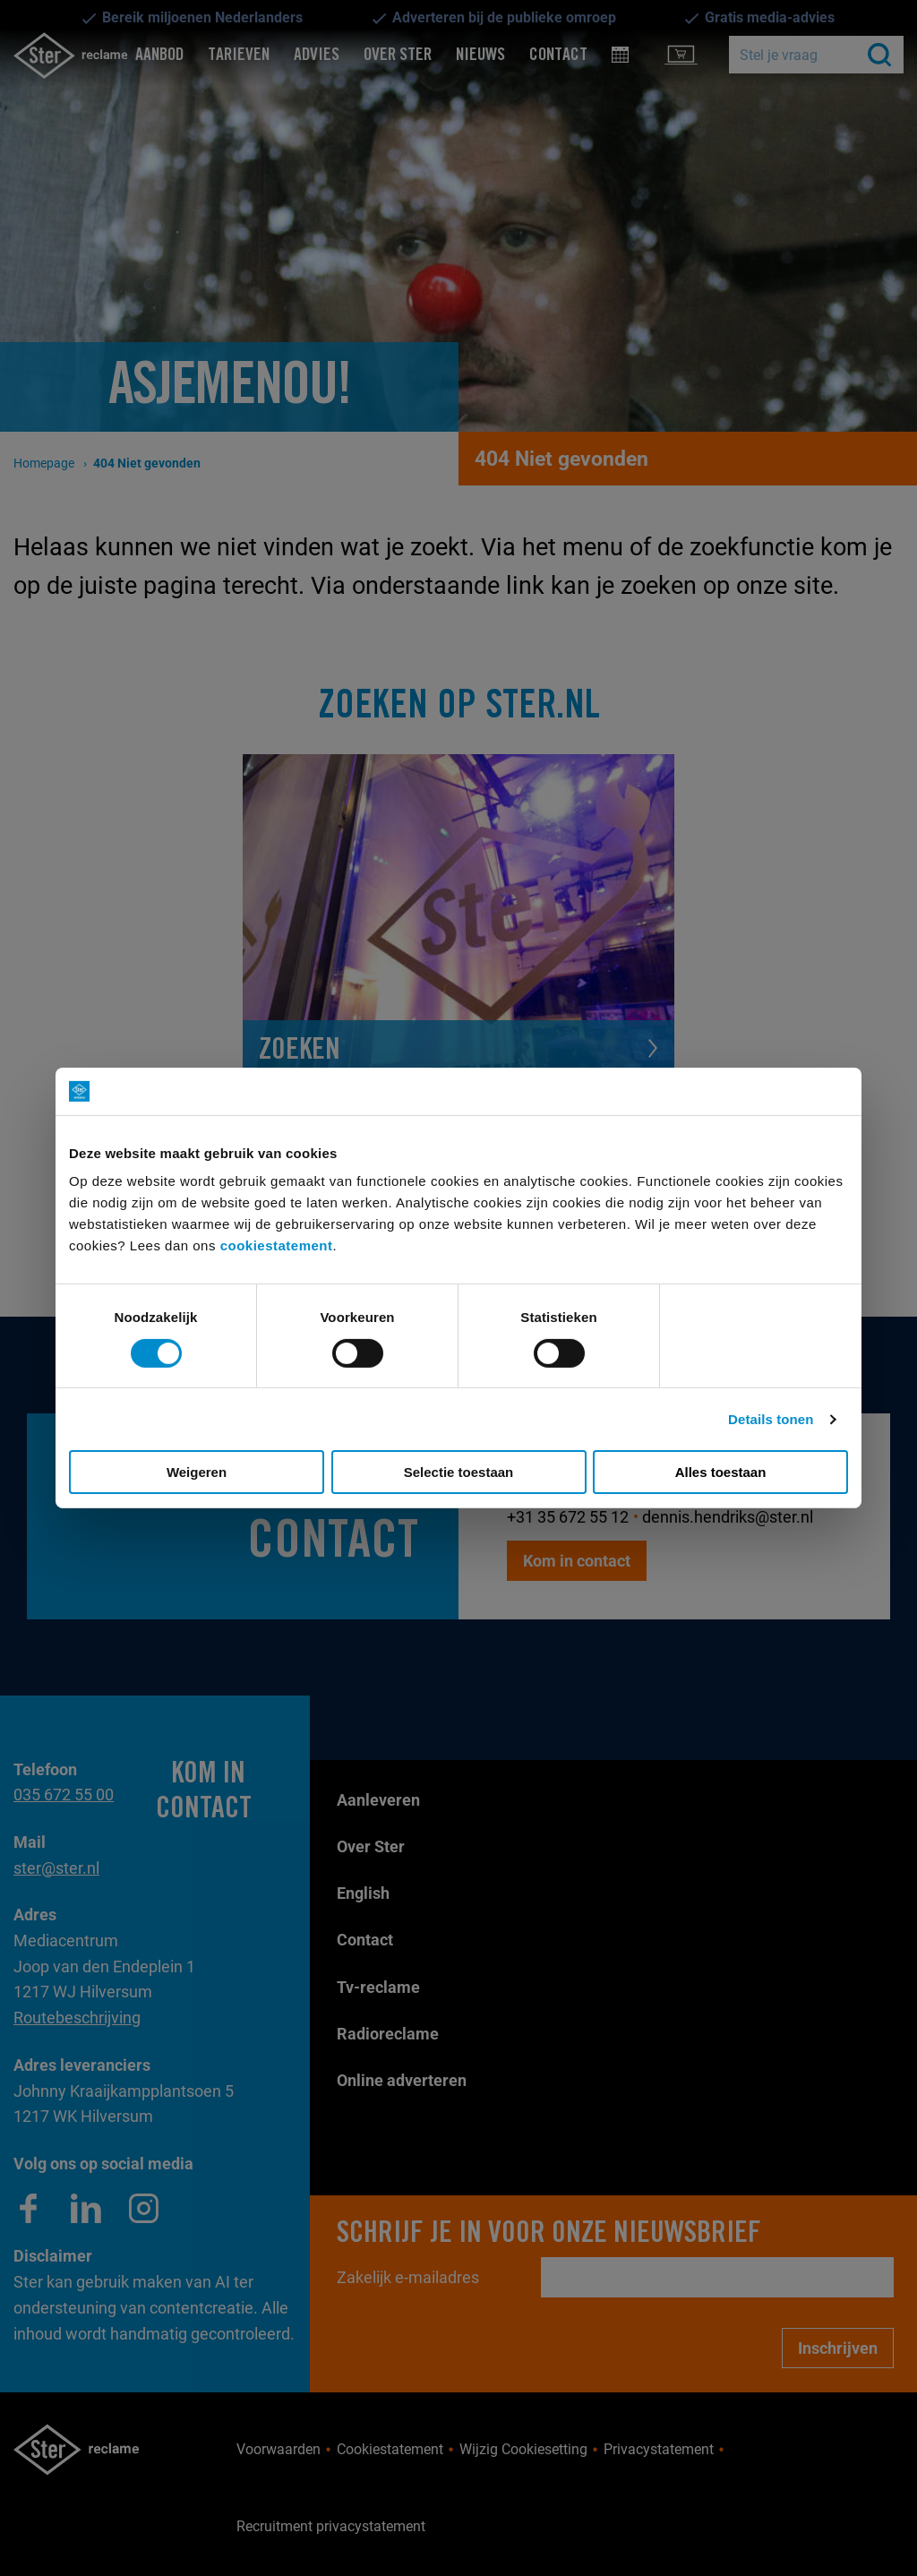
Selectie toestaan (459, 1472)
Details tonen (770, 1419)
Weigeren (197, 1472)
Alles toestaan (721, 1472)
